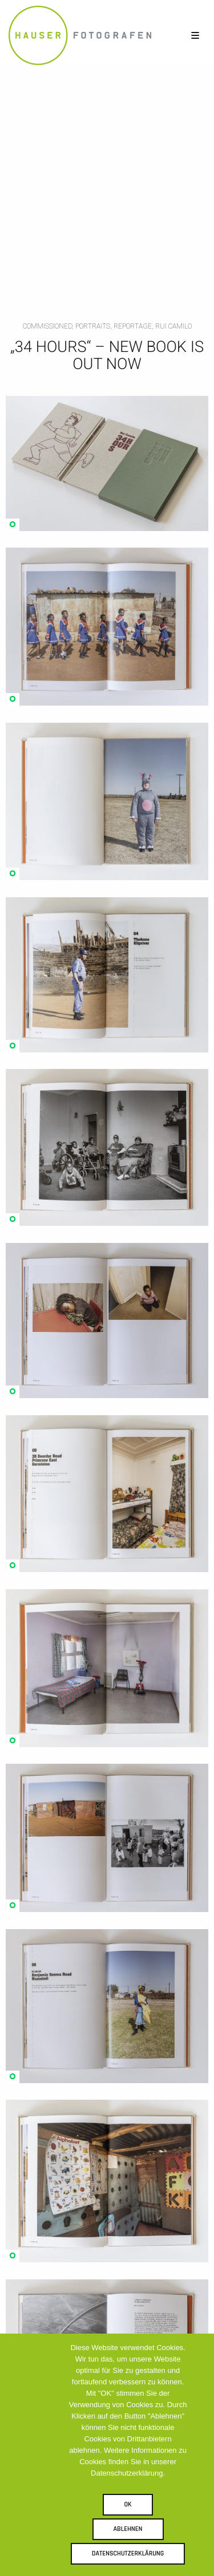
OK (127, 2504)
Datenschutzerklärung (128, 2553)
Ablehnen (128, 2529)
